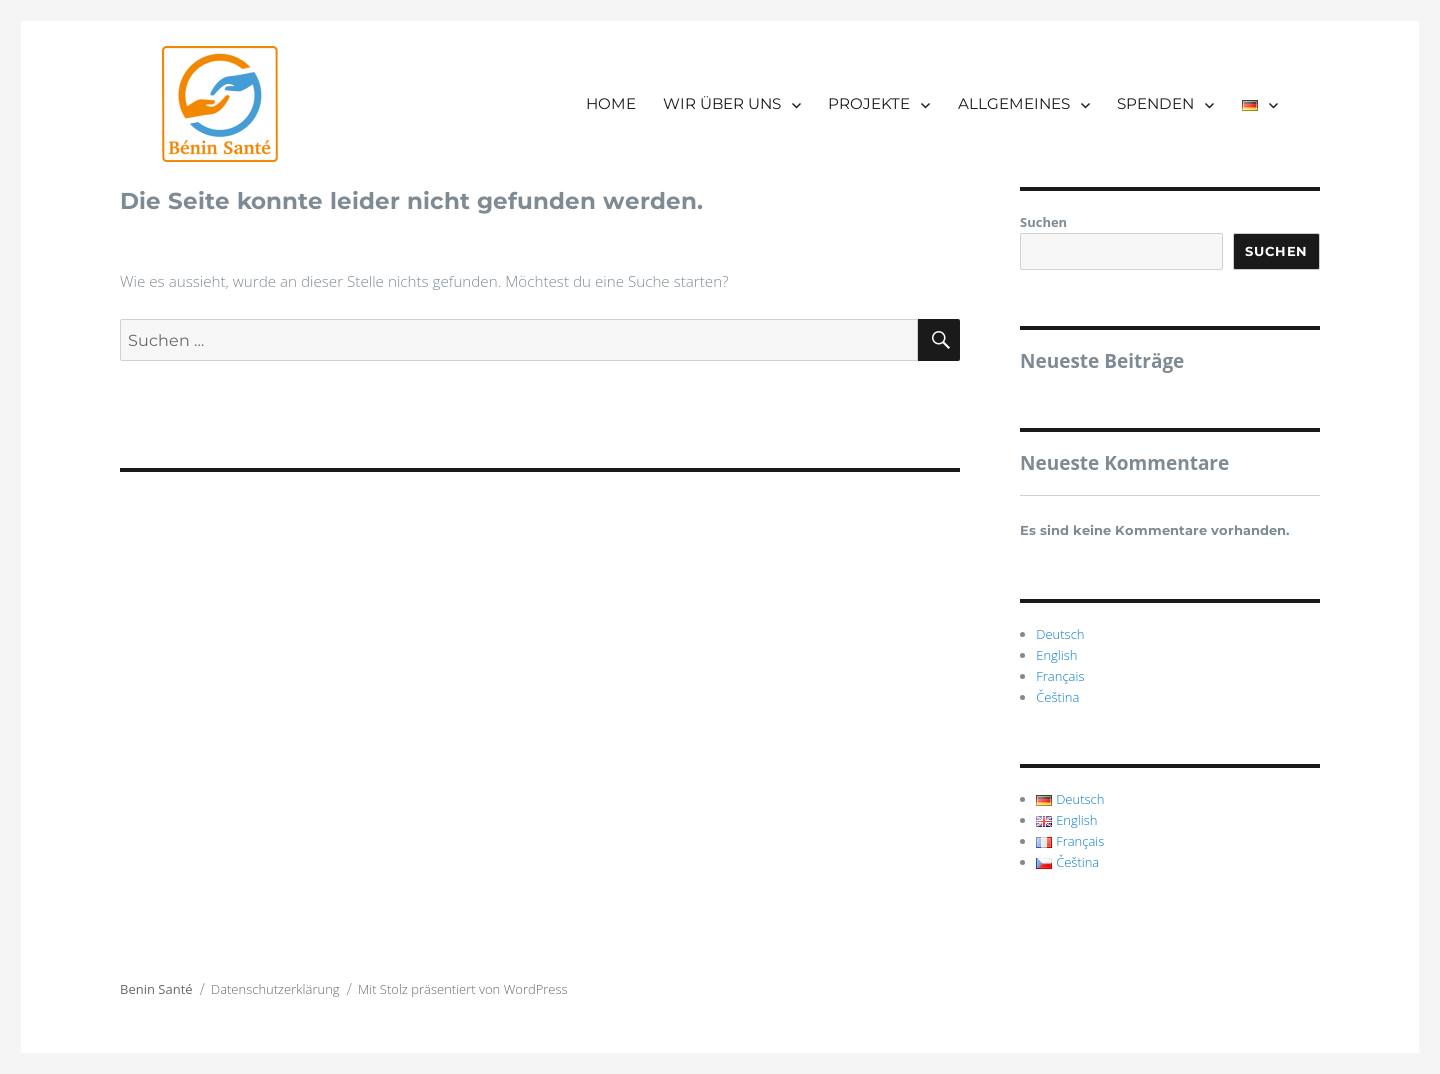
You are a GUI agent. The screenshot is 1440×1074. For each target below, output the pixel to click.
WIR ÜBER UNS (722, 103)
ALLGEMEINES (1014, 103)
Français (1060, 676)
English (1056, 655)
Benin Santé (156, 989)
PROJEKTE (869, 103)
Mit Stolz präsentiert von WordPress (463, 989)
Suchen (1043, 222)
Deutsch (1060, 634)
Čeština (1057, 697)
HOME (611, 103)
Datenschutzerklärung (275, 989)
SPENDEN (1155, 103)
